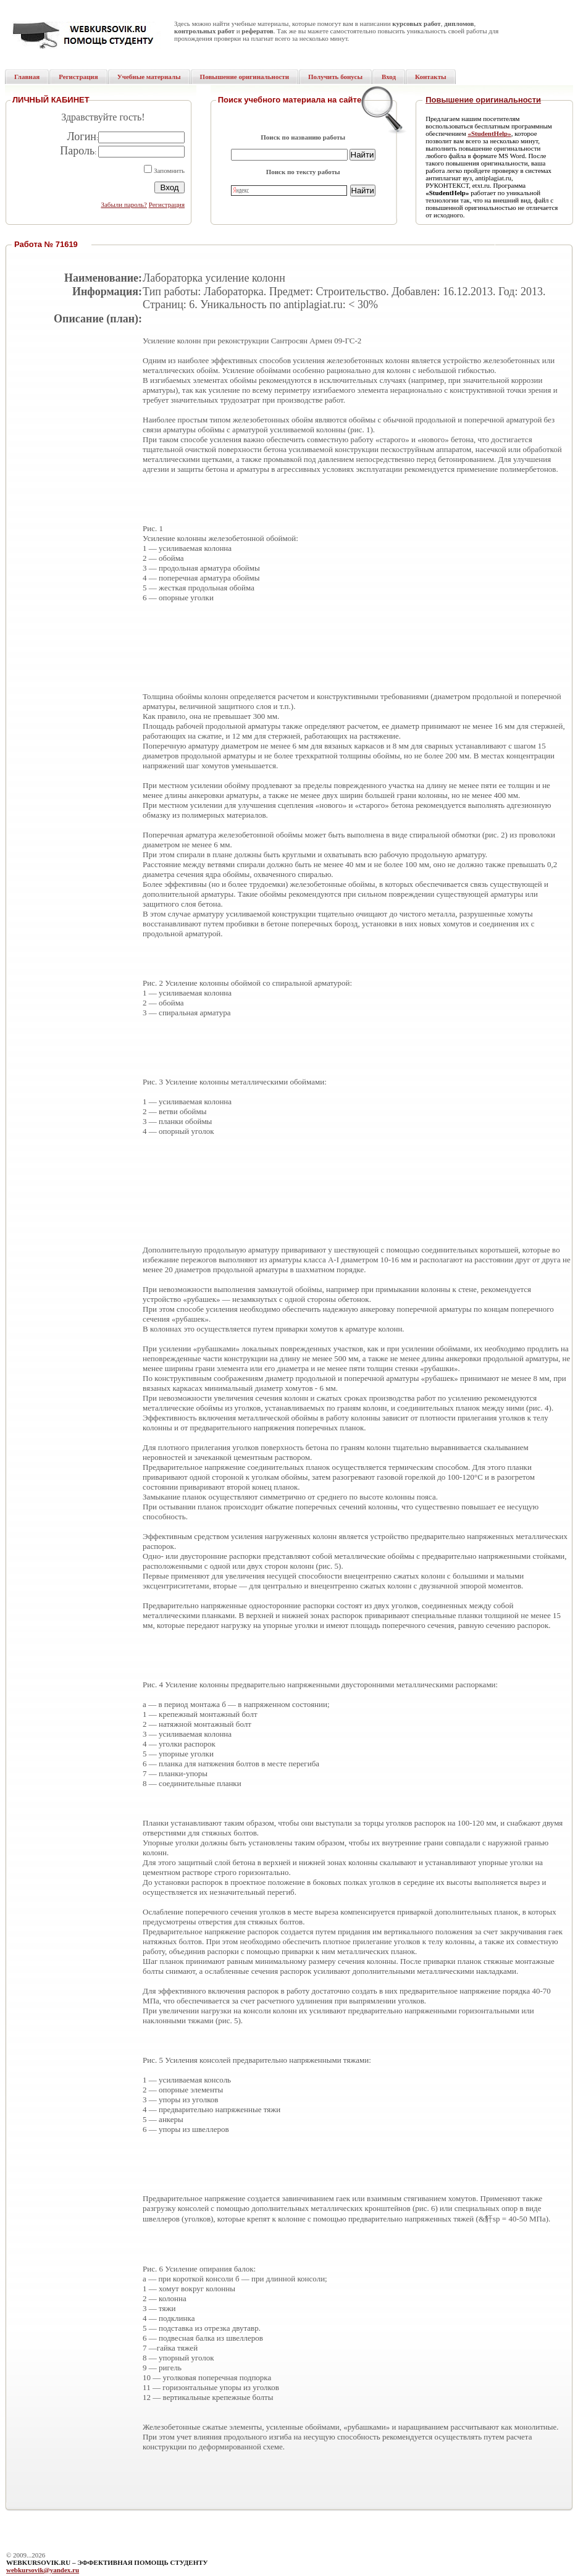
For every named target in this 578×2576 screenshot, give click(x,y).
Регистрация (167, 204)
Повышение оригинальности (483, 99)
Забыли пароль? (124, 204)
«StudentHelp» (489, 133)
